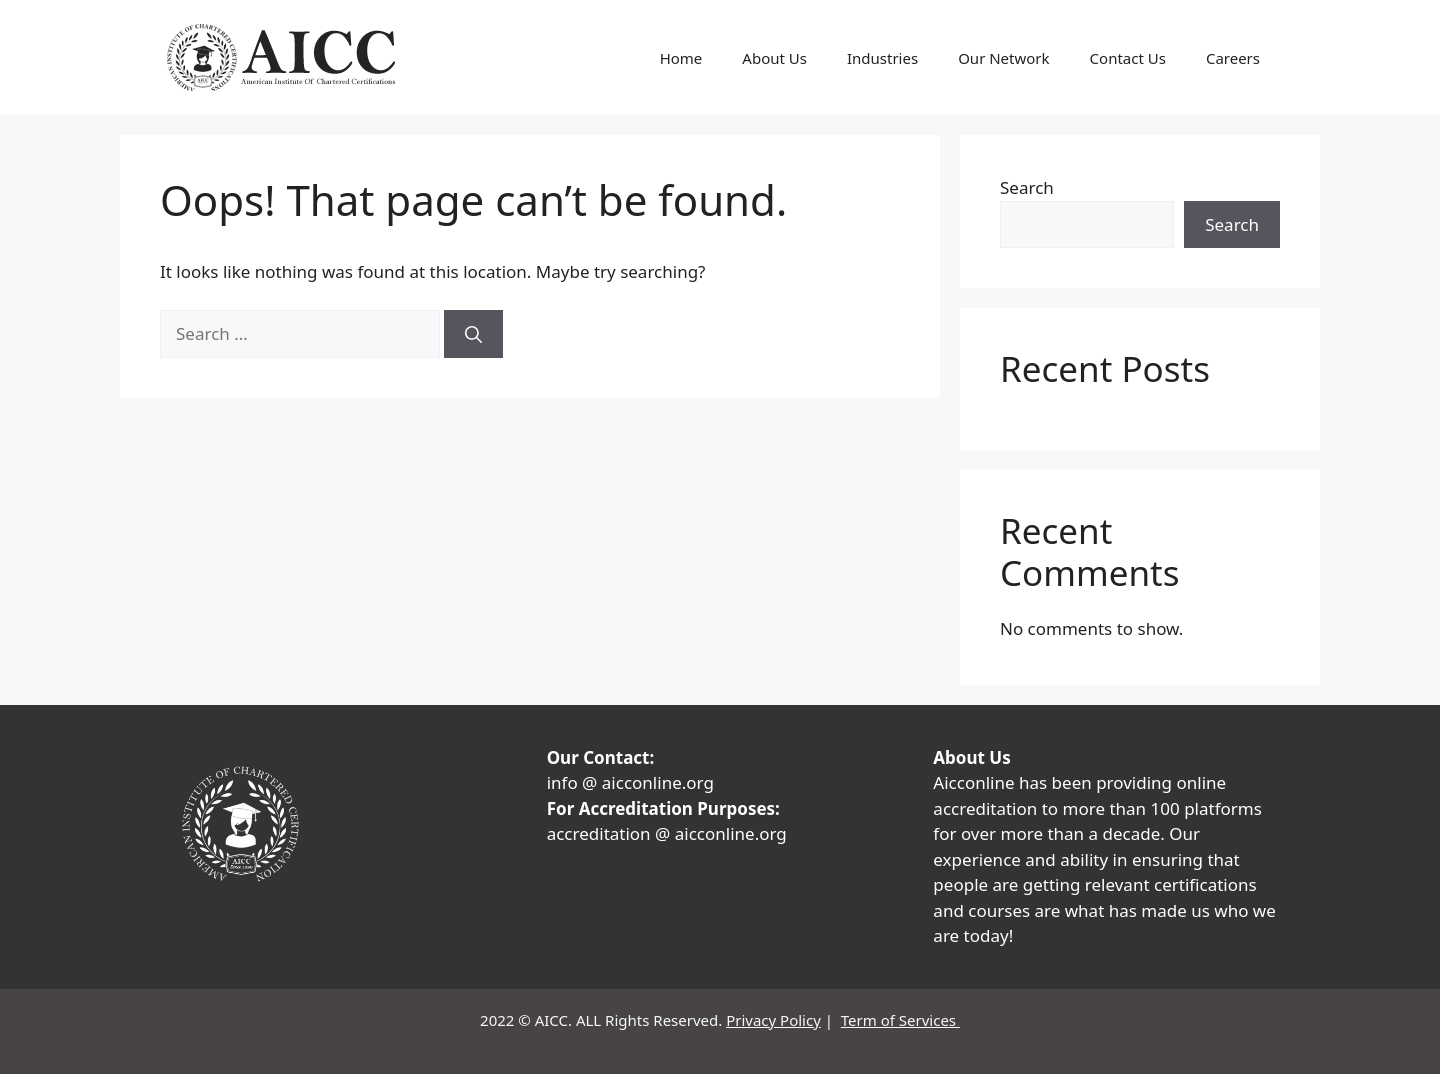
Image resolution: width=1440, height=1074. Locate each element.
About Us (774, 58)
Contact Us (1128, 58)
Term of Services (900, 1020)
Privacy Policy (773, 1020)
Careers (1233, 58)
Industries (882, 58)
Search (1027, 187)
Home (681, 58)
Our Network (1003, 58)
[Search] (473, 334)
